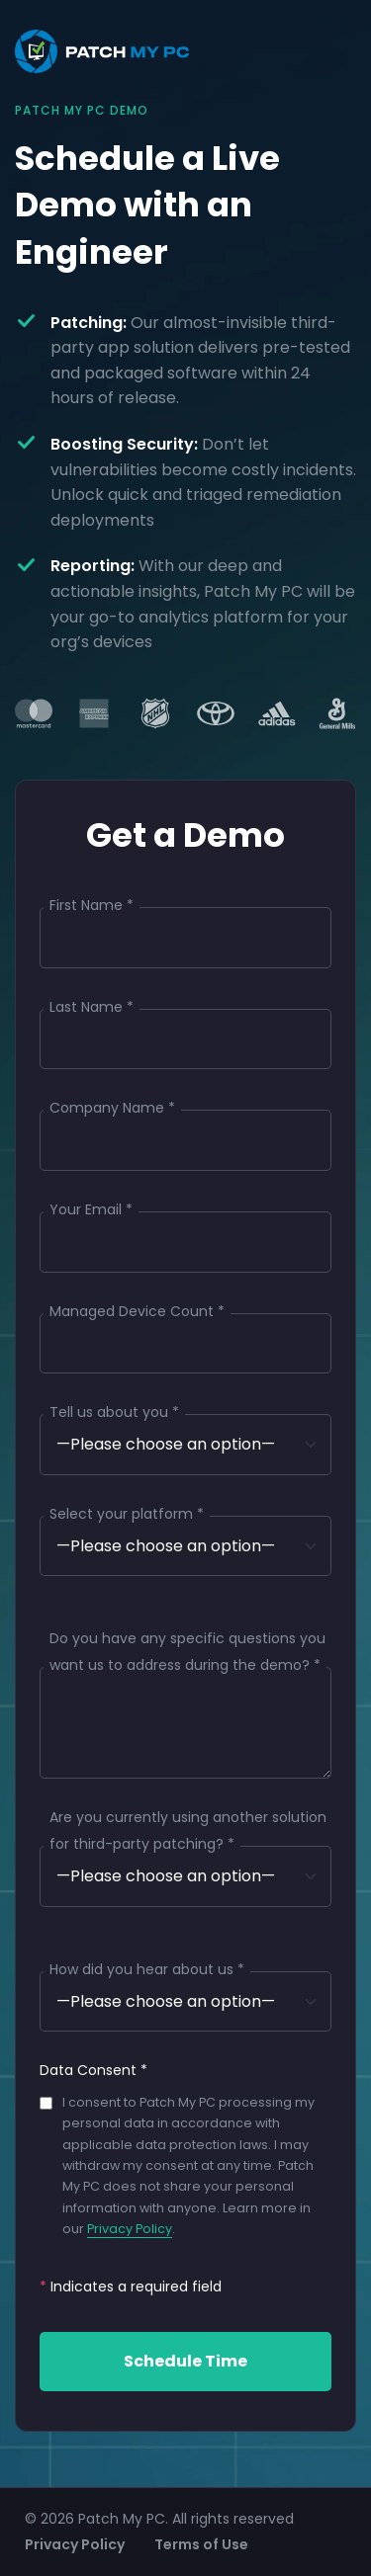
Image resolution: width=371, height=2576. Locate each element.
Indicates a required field (131, 2286)
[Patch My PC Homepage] (102, 51)
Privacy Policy (129, 2228)
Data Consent (93, 2070)
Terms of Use (201, 2544)
